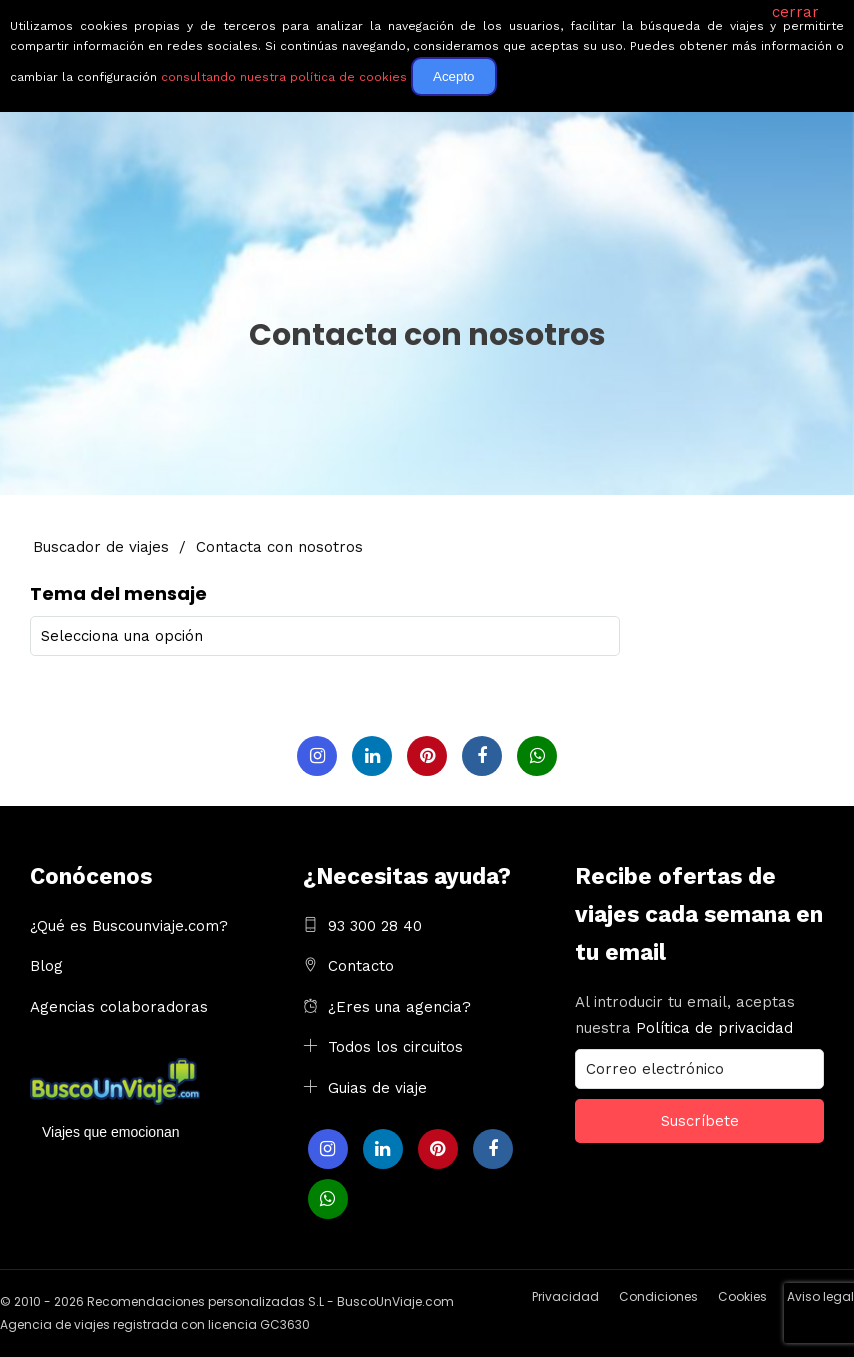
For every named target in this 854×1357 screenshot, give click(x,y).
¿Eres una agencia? (399, 1006)
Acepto (454, 76)
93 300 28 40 (375, 925)
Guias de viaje (377, 1087)
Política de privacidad (714, 1027)
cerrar (795, 12)
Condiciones (658, 1295)
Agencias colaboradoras (119, 1006)
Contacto (361, 965)
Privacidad (565, 1295)
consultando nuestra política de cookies (284, 77)
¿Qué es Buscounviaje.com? (129, 925)
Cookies (742, 1295)
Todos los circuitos (395, 1046)
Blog (46, 965)
